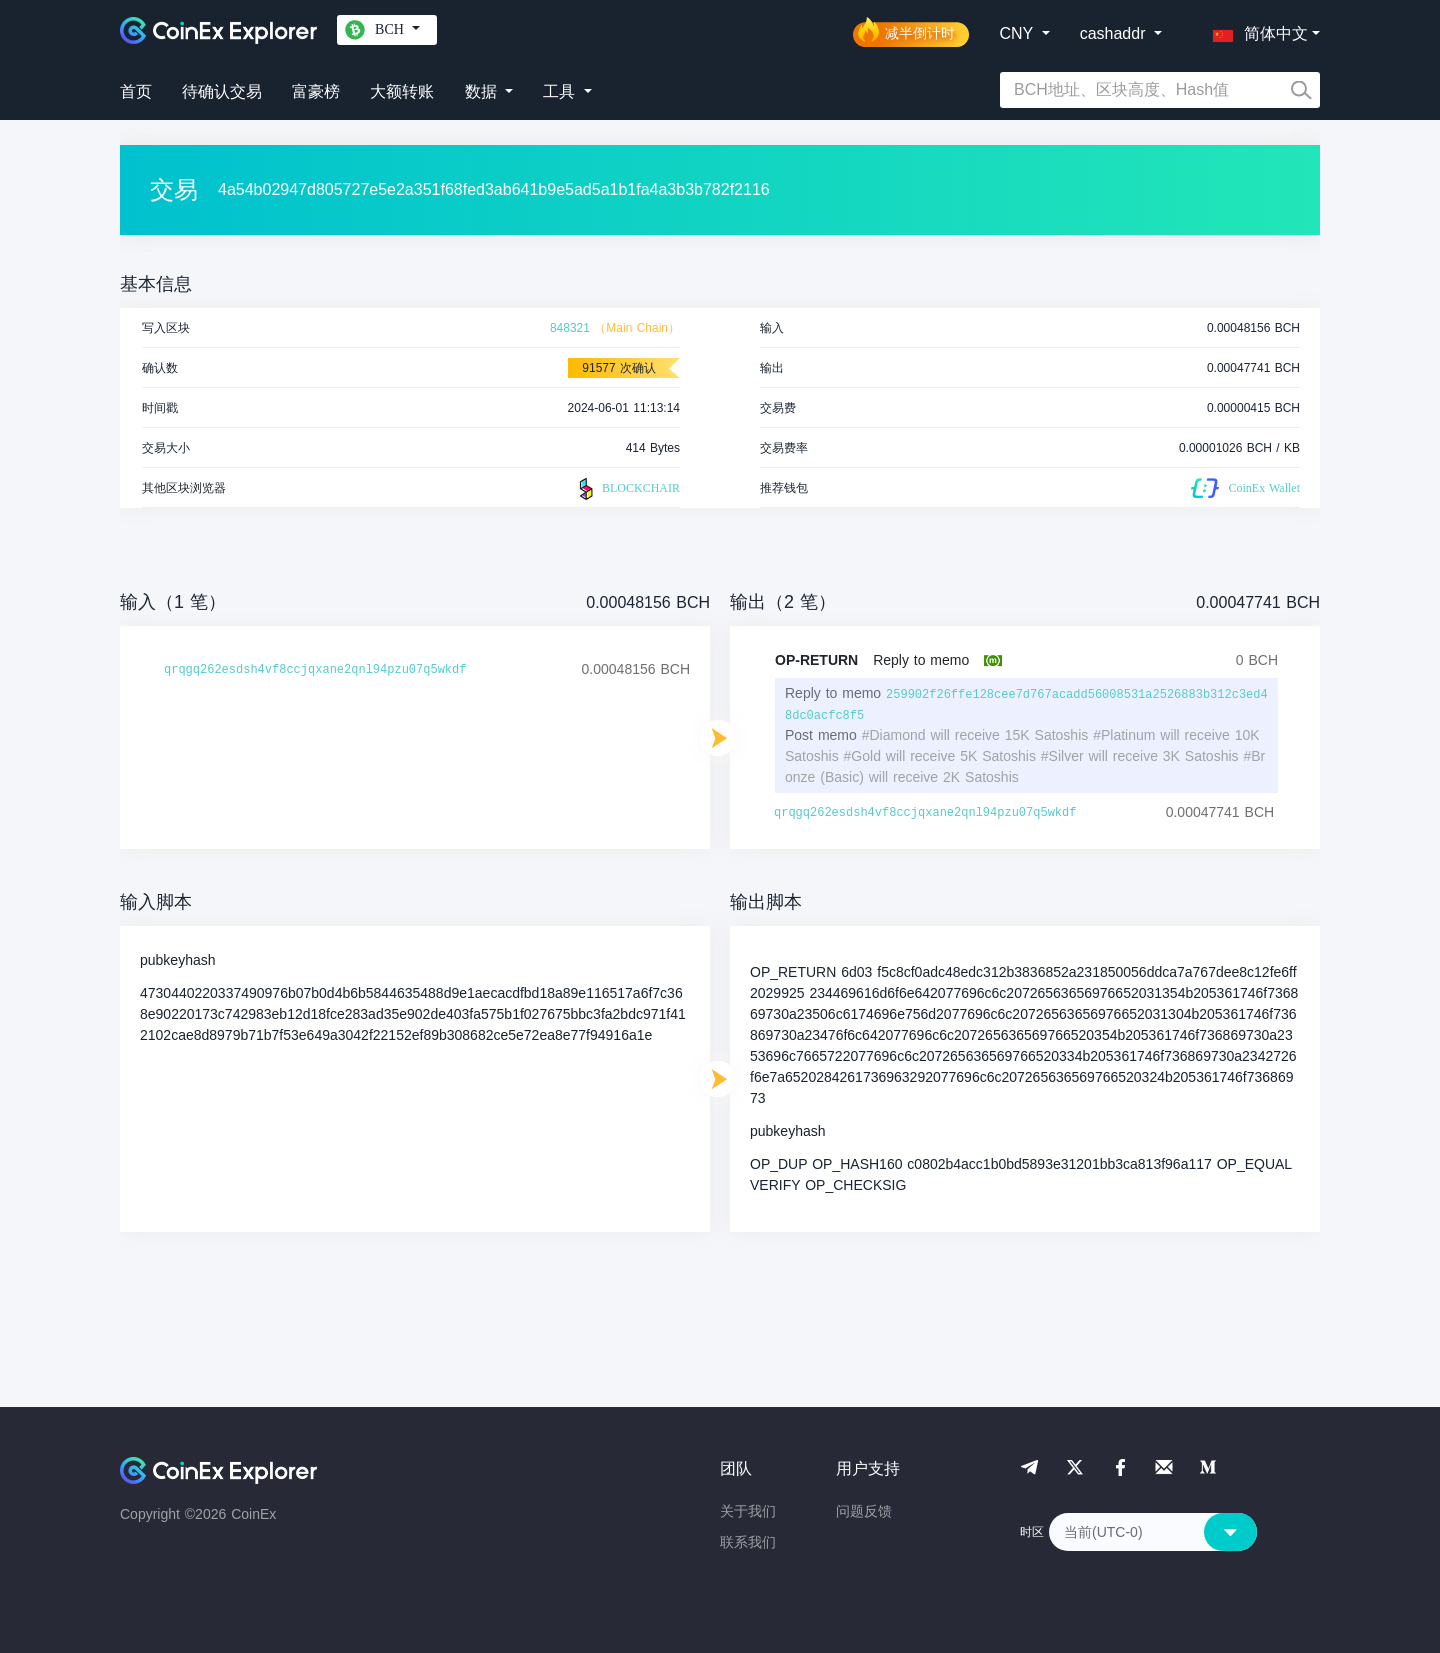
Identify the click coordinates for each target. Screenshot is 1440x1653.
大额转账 (402, 91)
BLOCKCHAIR (627, 489)
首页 (136, 91)
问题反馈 (864, 1511)
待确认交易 (222, 91)
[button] (1256, 30)
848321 (570, 328)
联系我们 (748, 1542)
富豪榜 (316, 91)
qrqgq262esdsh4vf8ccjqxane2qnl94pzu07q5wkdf (315, 670)
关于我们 (748, 1511)
